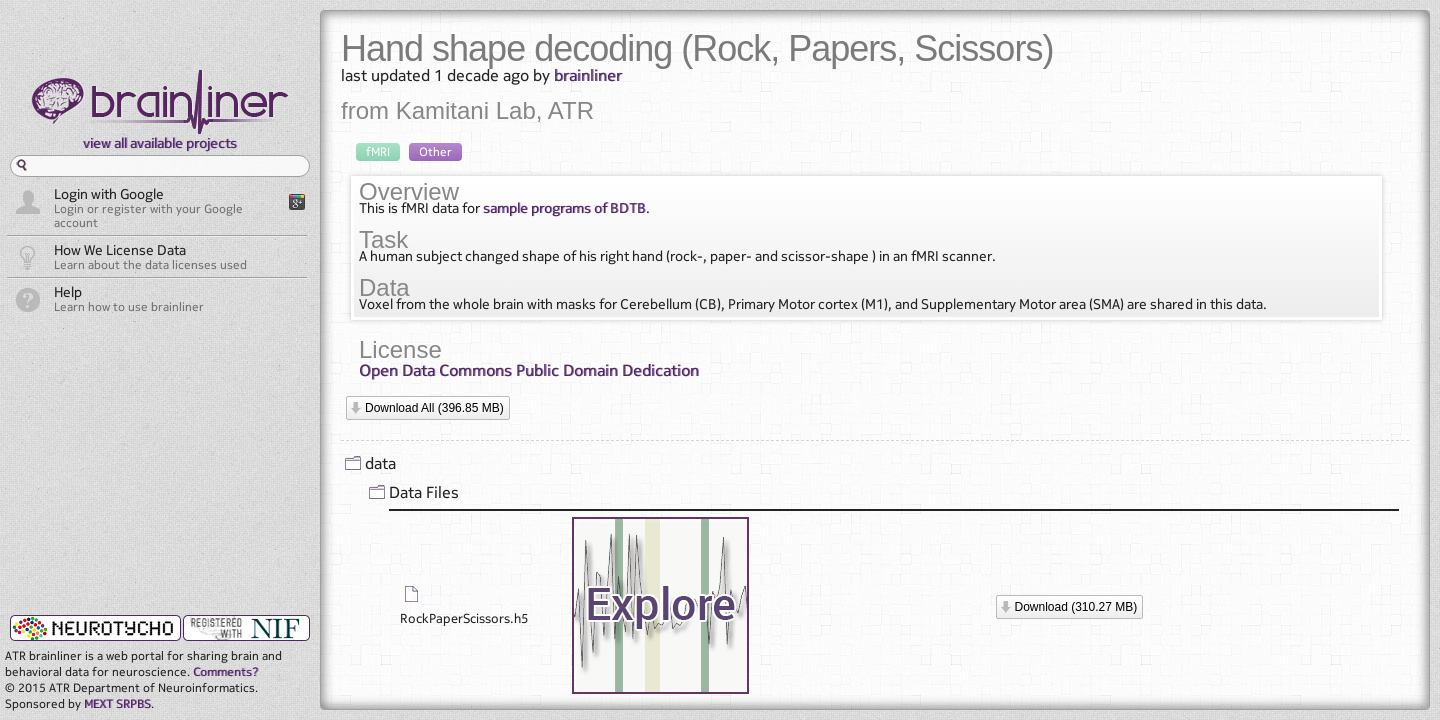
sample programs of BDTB (564, 207)
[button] (428, 408)
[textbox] (160, 166)
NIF (246, 628)
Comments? (226, 671)
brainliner (588, 75)
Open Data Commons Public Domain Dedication (529, 370)
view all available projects (160, 142)
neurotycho (93, 627)
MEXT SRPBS (117, 703)
